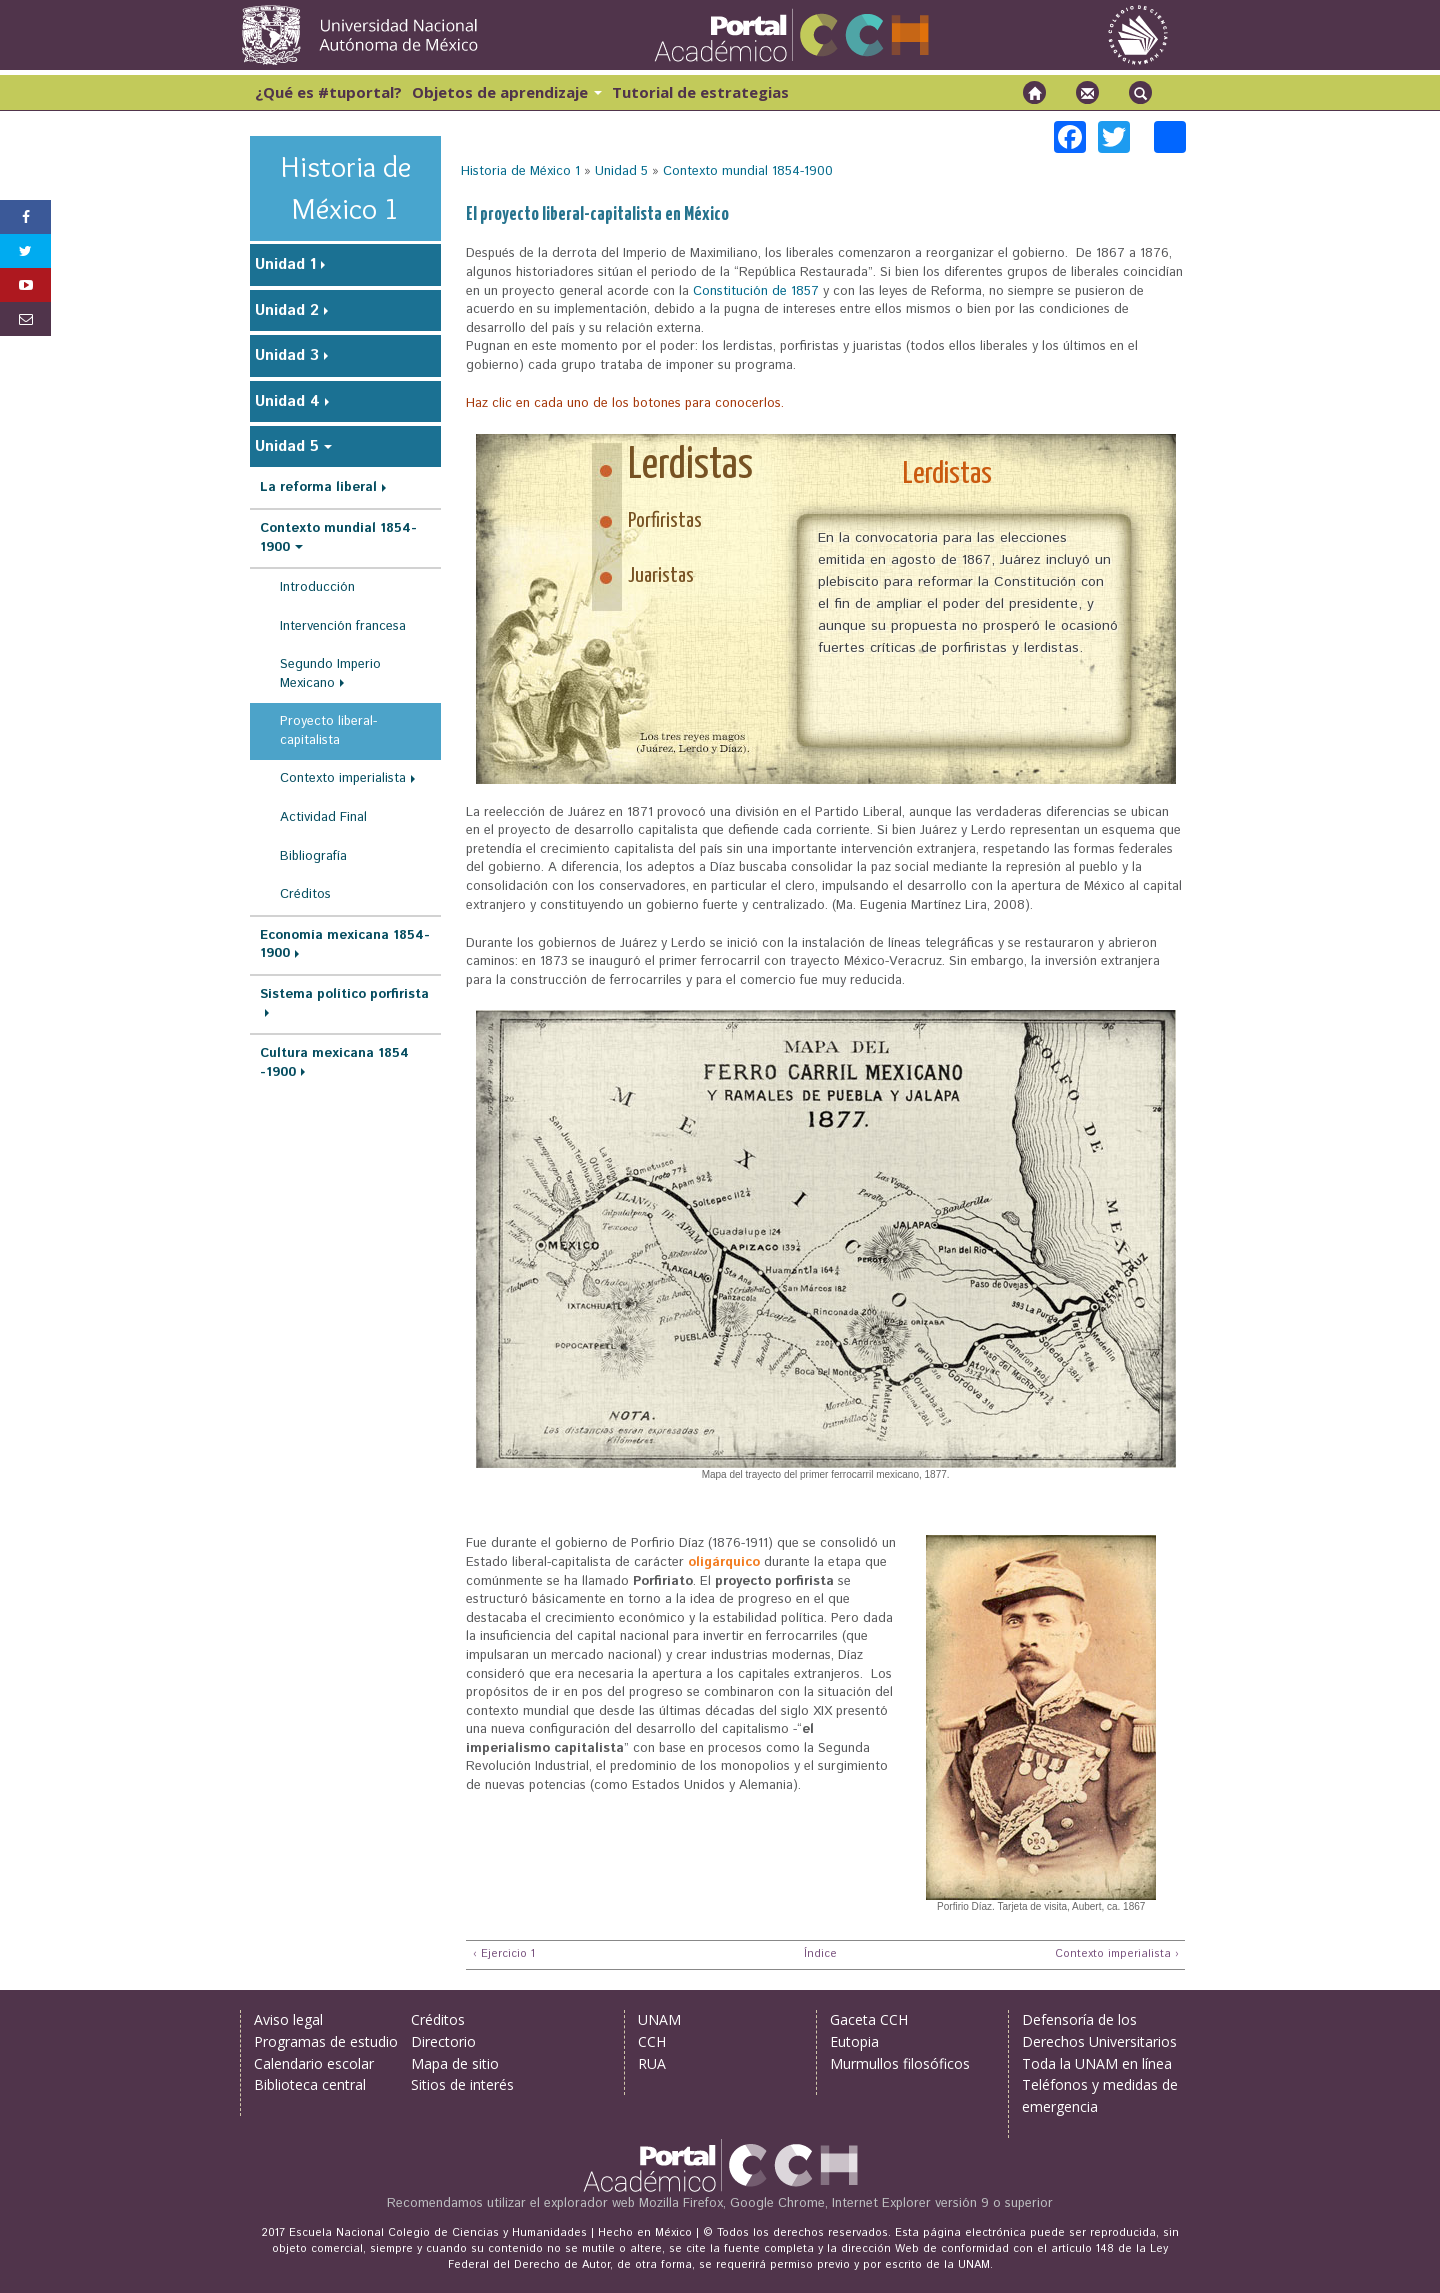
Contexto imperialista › (1117, 1954)
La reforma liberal (318, 487)
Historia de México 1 (520, 171)
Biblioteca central (310, 2084)
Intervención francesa (343, 626)
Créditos (305, 894)
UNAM (659, 2019)
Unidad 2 (287, 310)
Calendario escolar (314, 2063)
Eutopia (854, 2041)
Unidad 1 (285, 264)
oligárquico (724, 1562)
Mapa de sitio (455, 2063)
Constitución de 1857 (756, 291)
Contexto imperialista (343, 778)
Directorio (443, 2041)
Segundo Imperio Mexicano (330, 674)
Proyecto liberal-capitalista (328, 731)
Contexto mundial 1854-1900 (748, 171)
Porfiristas (665, 521)
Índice (818, 1954)
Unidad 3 (287, 355)
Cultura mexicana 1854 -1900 (334, 1063)
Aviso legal (288, 2019)
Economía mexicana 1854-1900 (345, 945)
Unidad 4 (287, 401)
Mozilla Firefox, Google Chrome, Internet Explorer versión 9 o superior (846, 2203)
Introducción (317, 587)
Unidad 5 (621, 171)
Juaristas (661, 576)
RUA (652, 2063)
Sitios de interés (462, 2084)
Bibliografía (313, 856)
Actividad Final (323, 817)
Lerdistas (690, 466)
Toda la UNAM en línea (1097, 2063)
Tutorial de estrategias (700, 92)
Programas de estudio (326, 2041)
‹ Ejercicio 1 (504, 1954)
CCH (652, 2041)
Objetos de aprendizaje (507, 92)
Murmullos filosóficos (900, 2063)
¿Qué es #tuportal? (328, 92)
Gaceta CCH (869, 2019)
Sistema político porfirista (344, 994)
